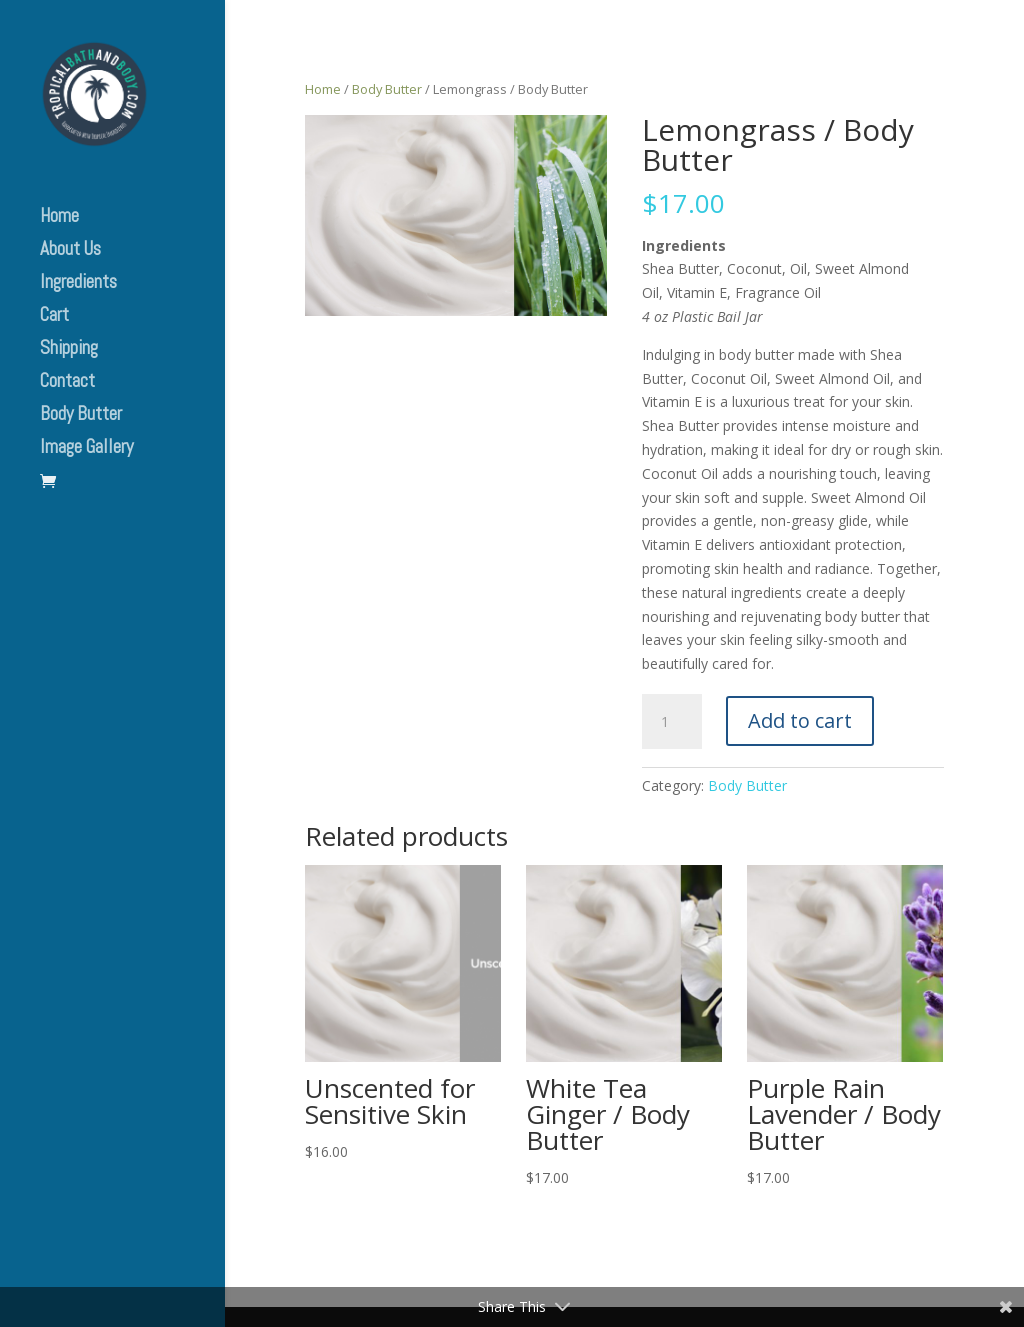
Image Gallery (86, 449)
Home (59, 218)
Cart (54, 317)
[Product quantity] (672, 722)
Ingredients (78, 284)
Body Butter (81, 416)
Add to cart (800, 720)
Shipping (69, 350)
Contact (67, 383)
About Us (70, 251)
